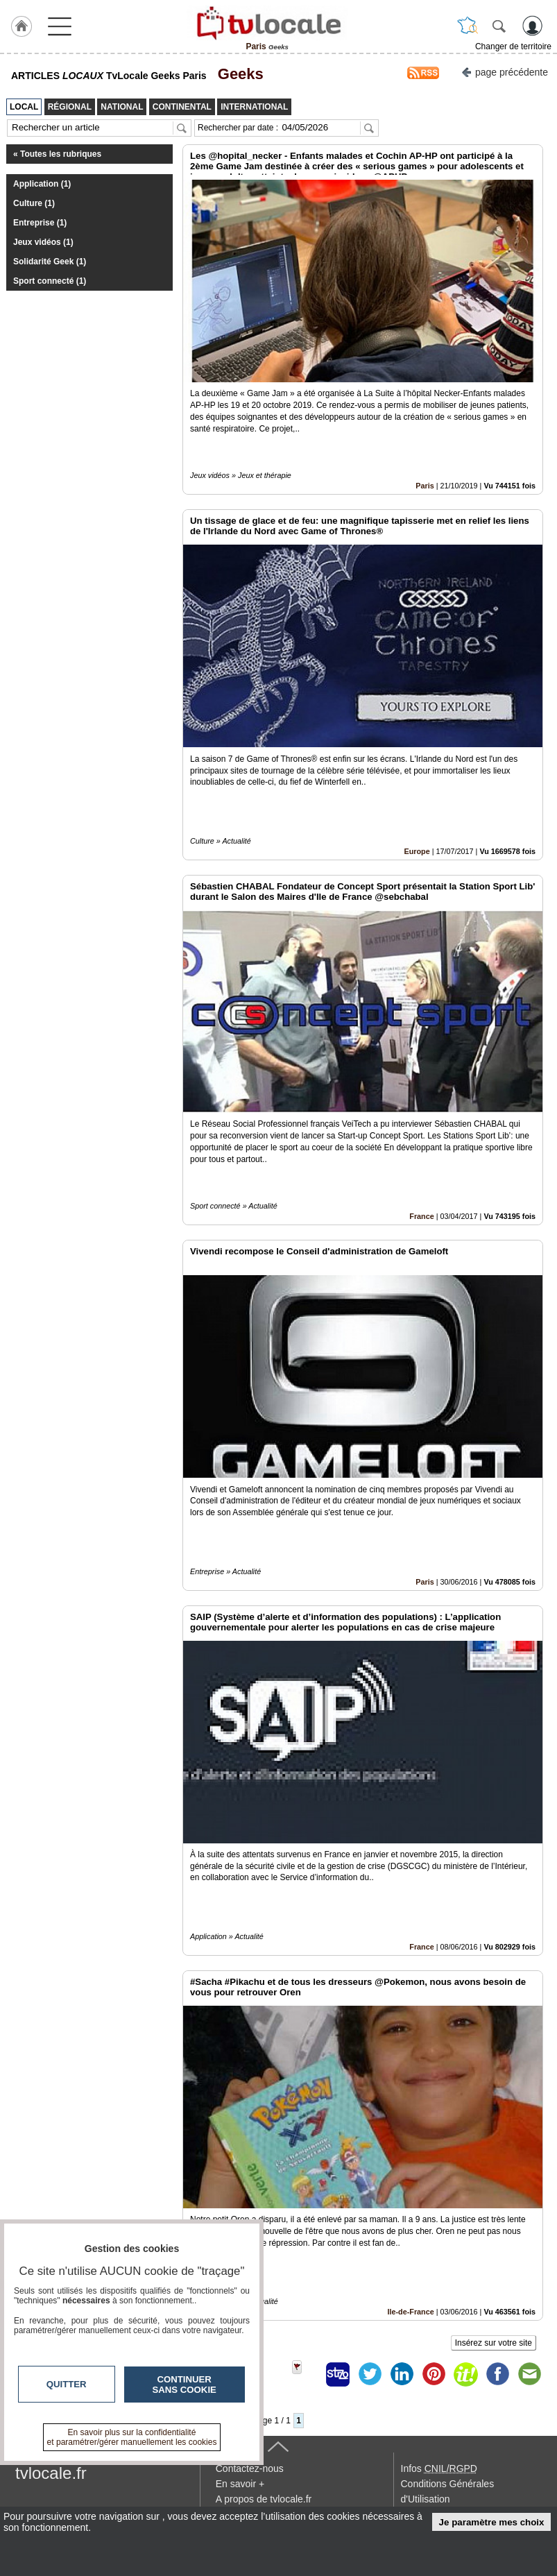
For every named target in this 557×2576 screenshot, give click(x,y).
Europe (417, 851)
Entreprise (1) (40, 223)
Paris (424, 485)
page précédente (504, 71)
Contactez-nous (250, 2468)
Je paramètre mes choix (492, 2522)
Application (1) (42, 184)
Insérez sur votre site (493, 2343)
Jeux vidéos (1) (43, 242)
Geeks (236, 74)
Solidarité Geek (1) (49, 261)
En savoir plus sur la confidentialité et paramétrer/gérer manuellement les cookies (132, 2437)
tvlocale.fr (51, 2473)
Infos (439, 2468)
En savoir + (240, 2483)
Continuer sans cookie (184, 2384)
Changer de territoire (513, 46)
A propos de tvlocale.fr (264, 2499)
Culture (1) (34, 203)
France (421, 1216)
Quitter (66, 2384)
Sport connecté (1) (49, 281)
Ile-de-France (411, 2312)
